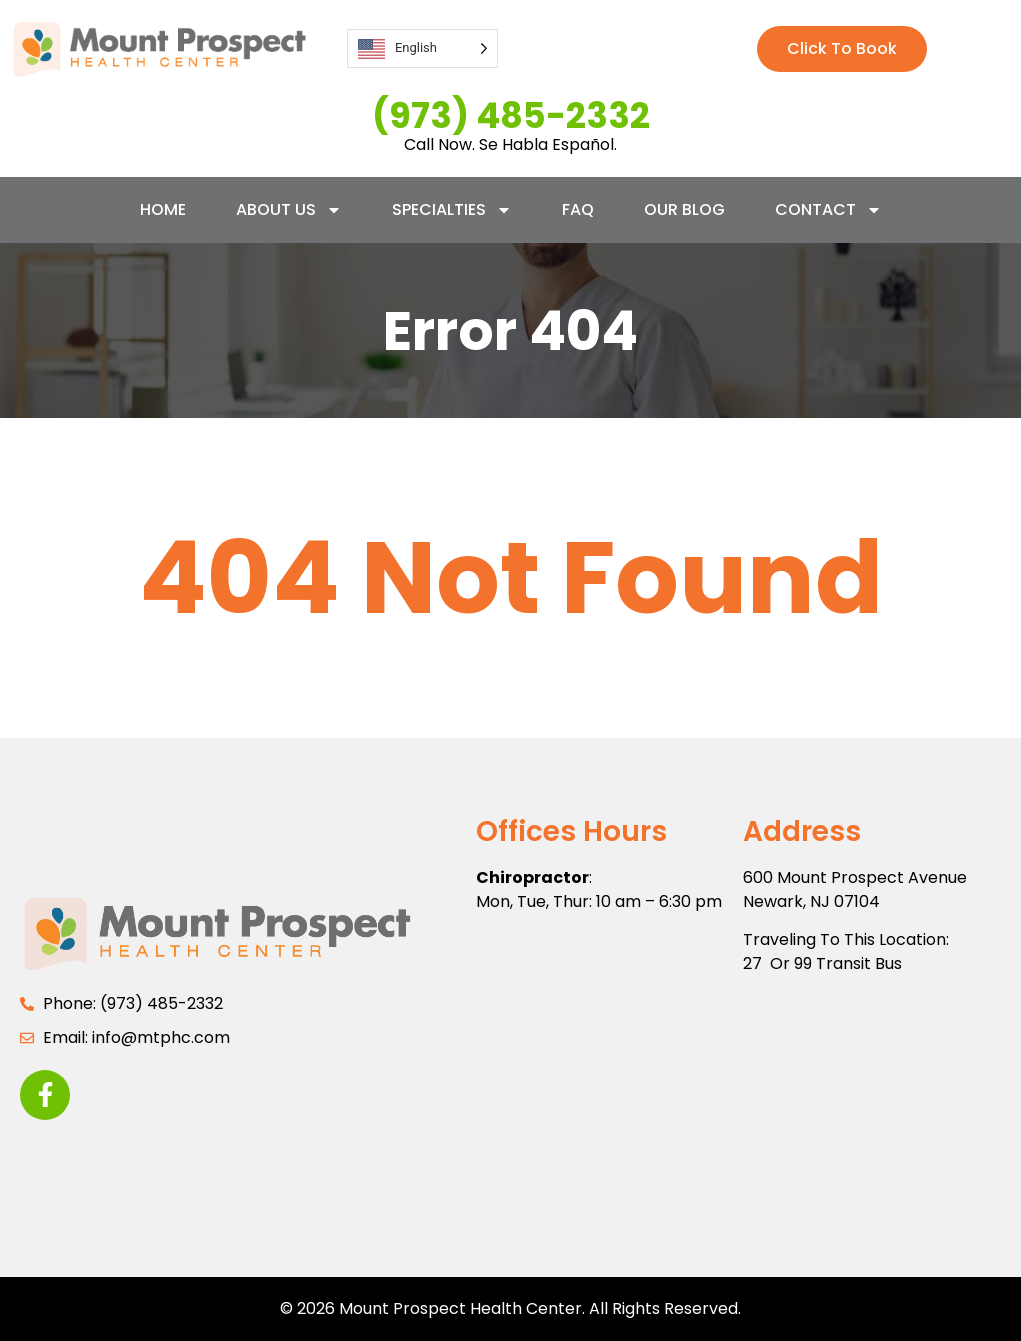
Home (163, 209)
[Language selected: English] (422, 48)
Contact (828, 210)
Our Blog (684, 209)
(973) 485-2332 (511, 115)
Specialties (452, 210)
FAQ (578, 209)
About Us (289, 210)
